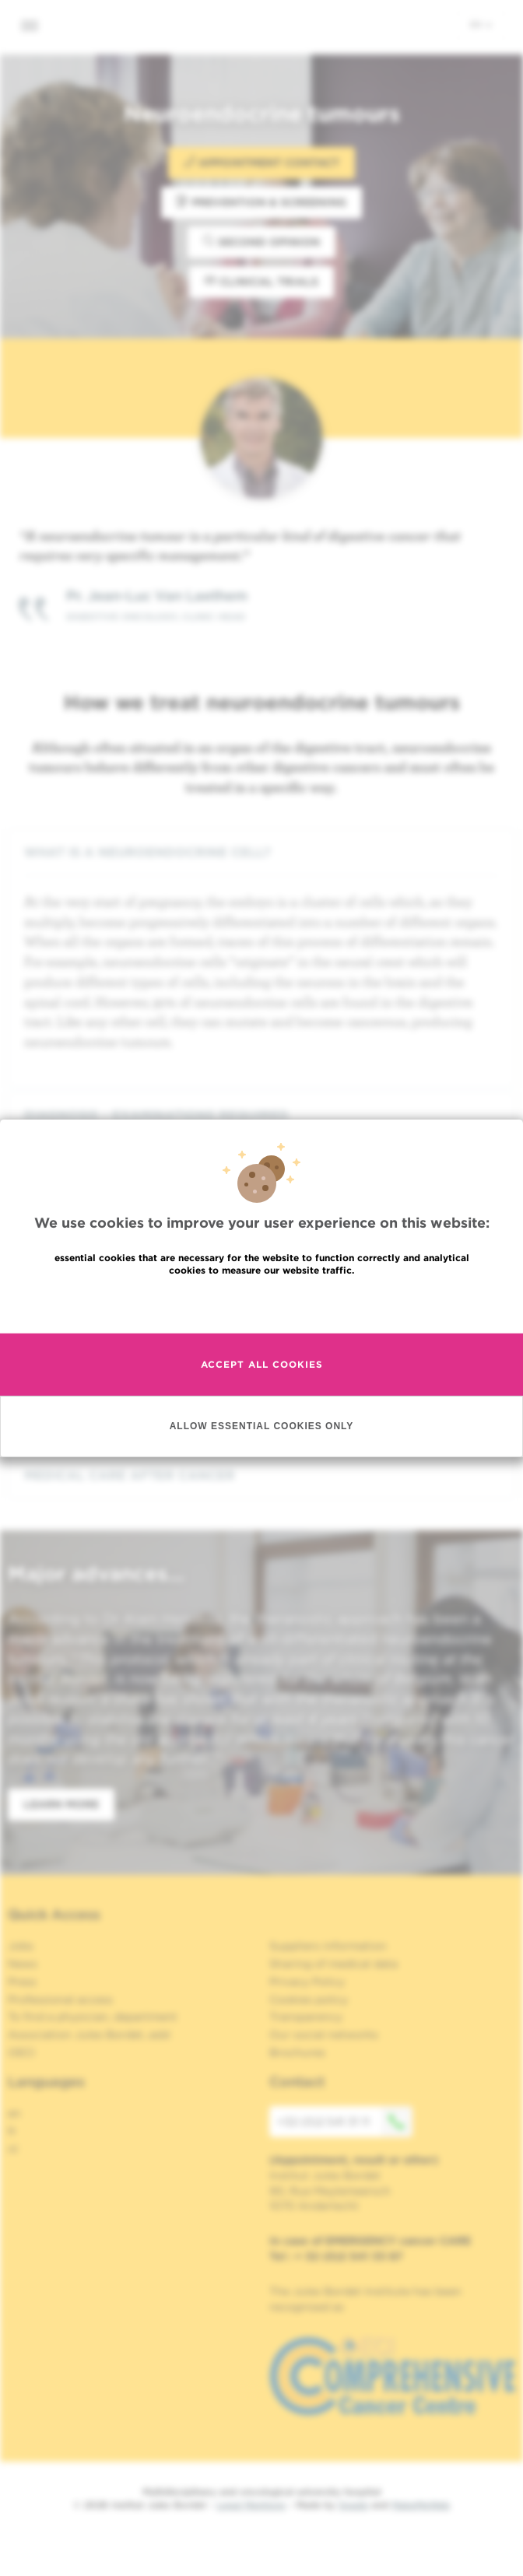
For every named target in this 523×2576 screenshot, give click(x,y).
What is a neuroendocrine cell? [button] (261, 852)
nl (13, 2149)
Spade (353, 2505)
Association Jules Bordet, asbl (89, 2034)
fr (12, 2131)
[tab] (261, 852)
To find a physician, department (92, 2016)
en (481, 24)
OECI (21, 2052)
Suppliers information (328, 1946)
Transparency (305, 2016)
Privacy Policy (307, 1981)
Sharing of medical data (333, 1963)
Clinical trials (261, 281)
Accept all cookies (262, 1377)
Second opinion (261, 241)
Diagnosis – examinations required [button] (261, 1115)
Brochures (297, 2052)
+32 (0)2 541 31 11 (344, 2121)
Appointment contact (261, 162)
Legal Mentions (251, 2505)
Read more (261, 1316)
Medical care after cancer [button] (261, 1475)
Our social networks (323, 2034)
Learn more (61, 1804)
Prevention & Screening (261, 202)
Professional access (60, 1999)
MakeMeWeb (420, 2505)
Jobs (20, 1946)
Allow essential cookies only (262, 1438)
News (22, 1963)
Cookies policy (308, 1999)
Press (22, 1981)
